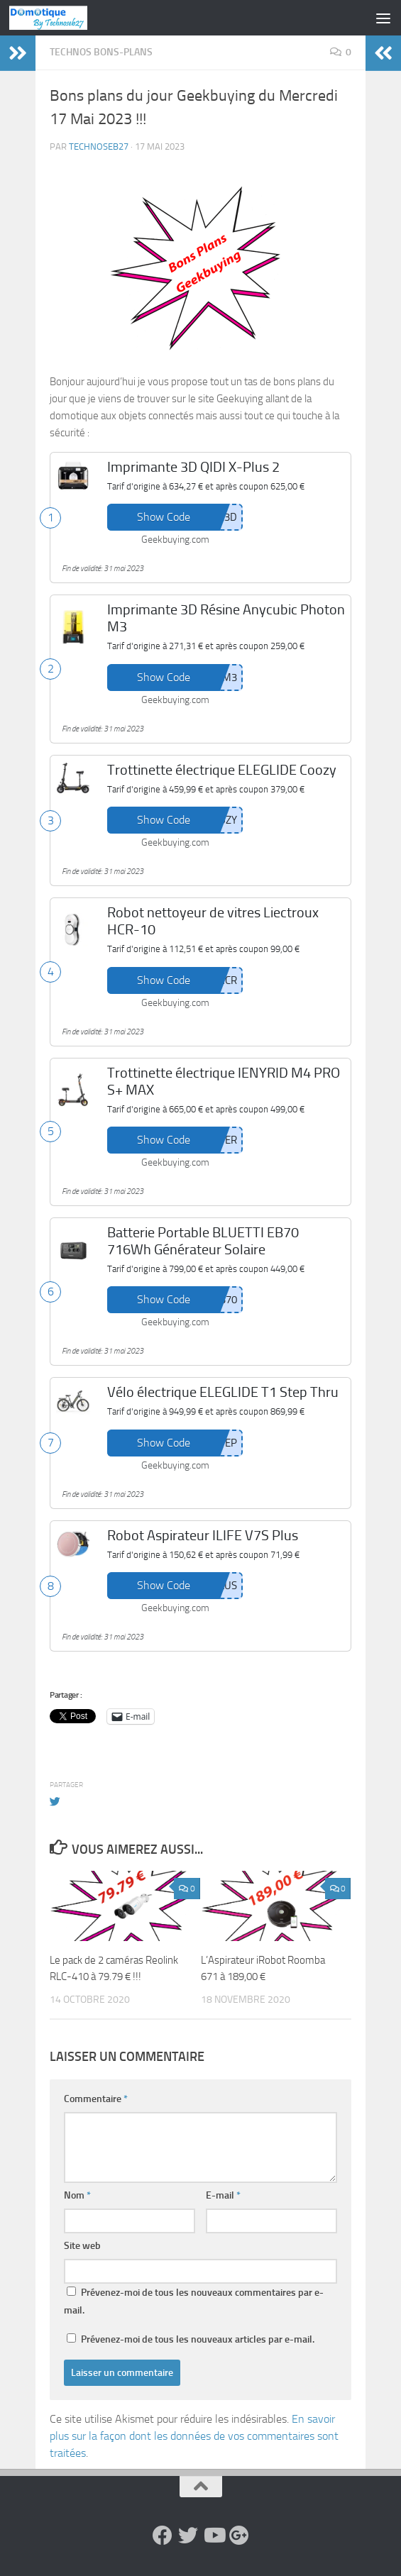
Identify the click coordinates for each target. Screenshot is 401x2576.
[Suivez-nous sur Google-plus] (239, 2535)
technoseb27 (98, 146)
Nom (77, 2195)
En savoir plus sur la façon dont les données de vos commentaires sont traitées (194, 2436)
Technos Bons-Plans (101, 52)
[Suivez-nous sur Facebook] (162, 2535)
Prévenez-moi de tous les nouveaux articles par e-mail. (197, 2339)
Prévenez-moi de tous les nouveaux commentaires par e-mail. (194, 2301)
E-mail (223, 2195)
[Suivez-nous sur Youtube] (214, 2535)
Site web (82, 2246)
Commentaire (96, 2099)
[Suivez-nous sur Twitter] (188, 2535)
